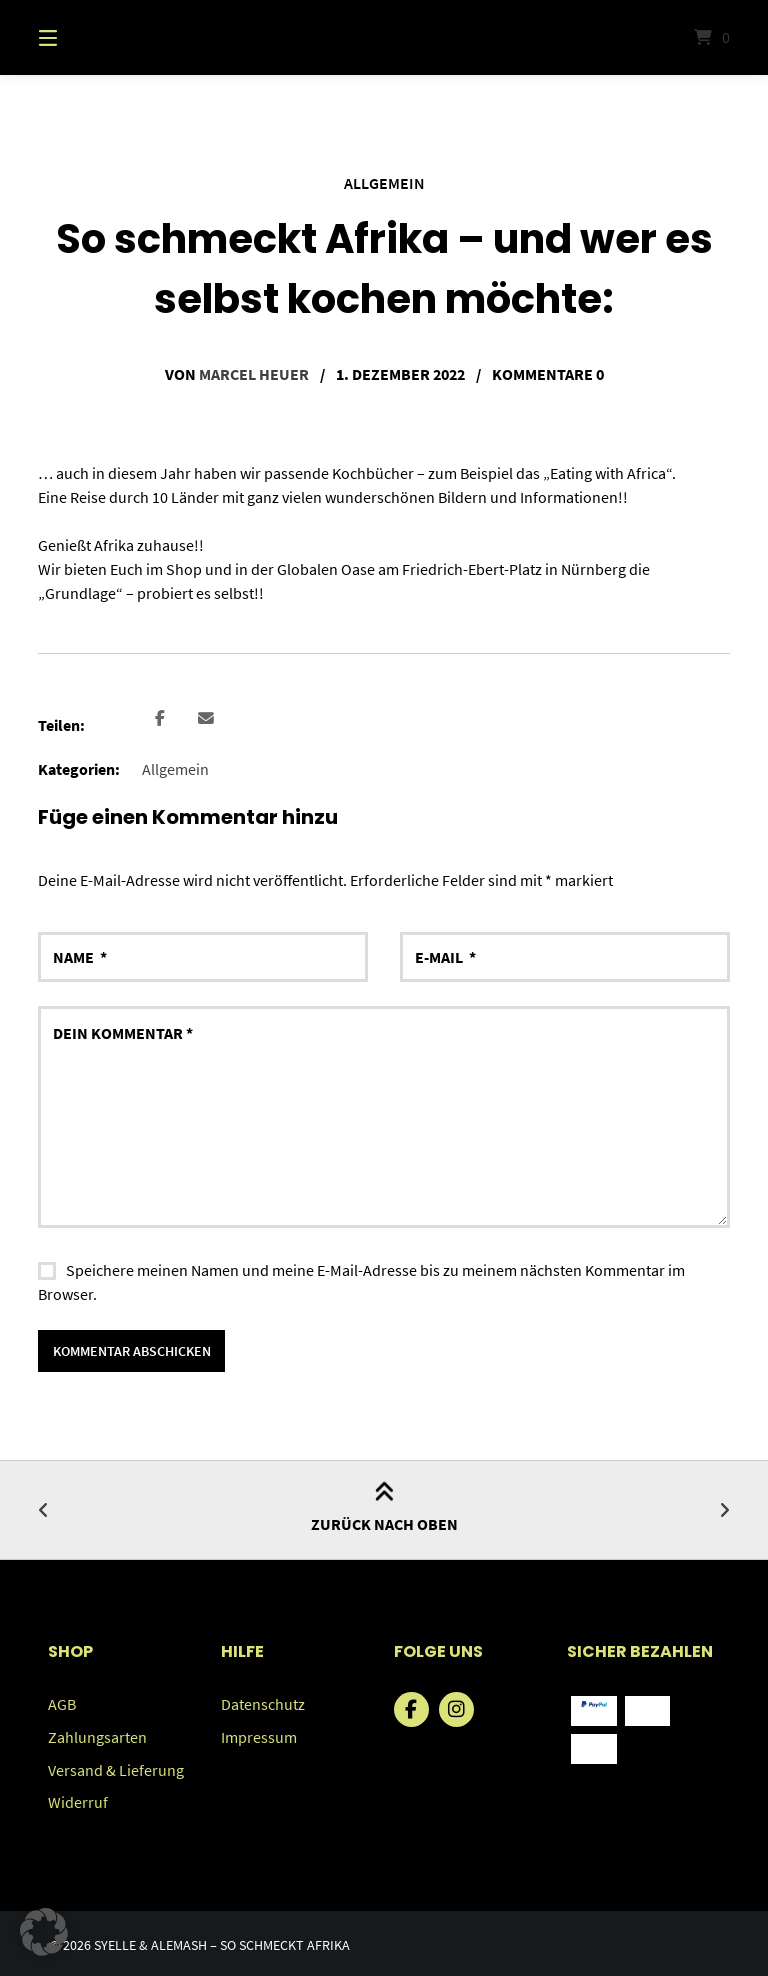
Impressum (259, 1735)
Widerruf (78, 1799)
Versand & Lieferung (116, 1767)
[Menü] (83, 37)
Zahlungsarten (97, 1735)
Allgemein (384, 183)
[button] (159, 718)
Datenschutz (263, 1703)
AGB (62, 1703)
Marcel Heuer (254, 373)
